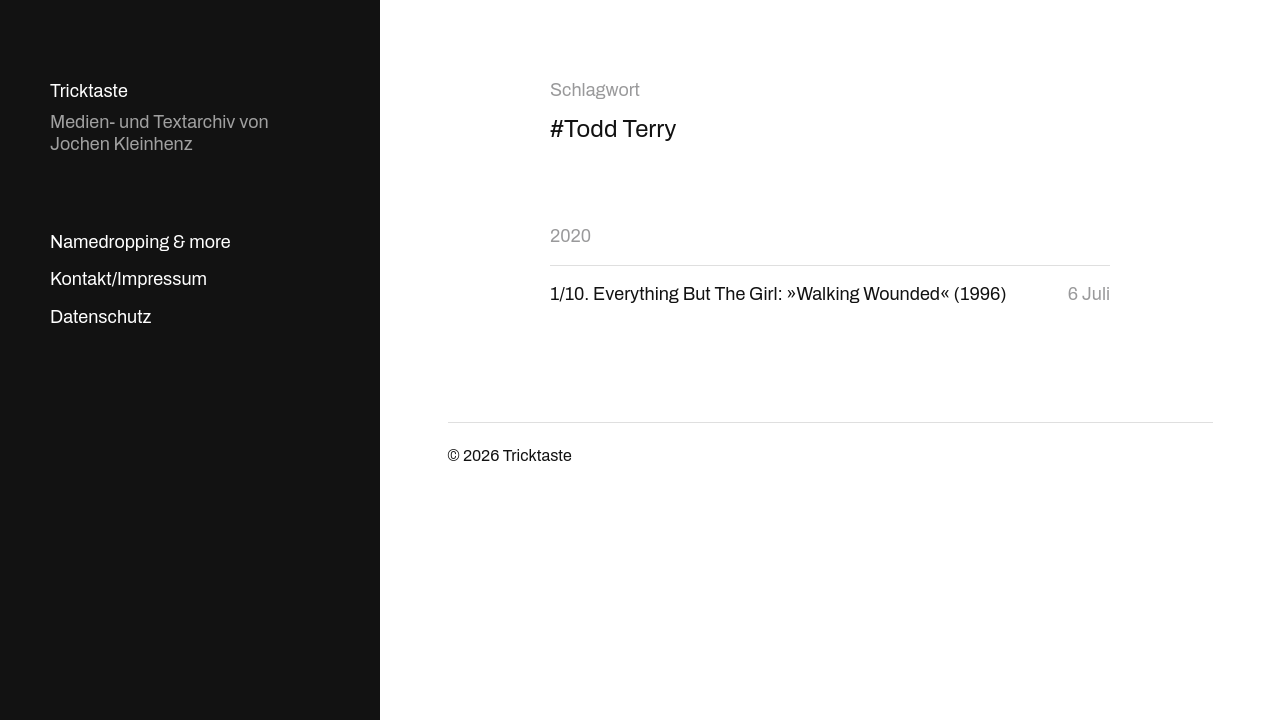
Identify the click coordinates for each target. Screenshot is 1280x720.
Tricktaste (89, 91)
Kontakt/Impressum (128, 279)
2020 (570, 236)
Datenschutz (100, 317)
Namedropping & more (140, 242)
